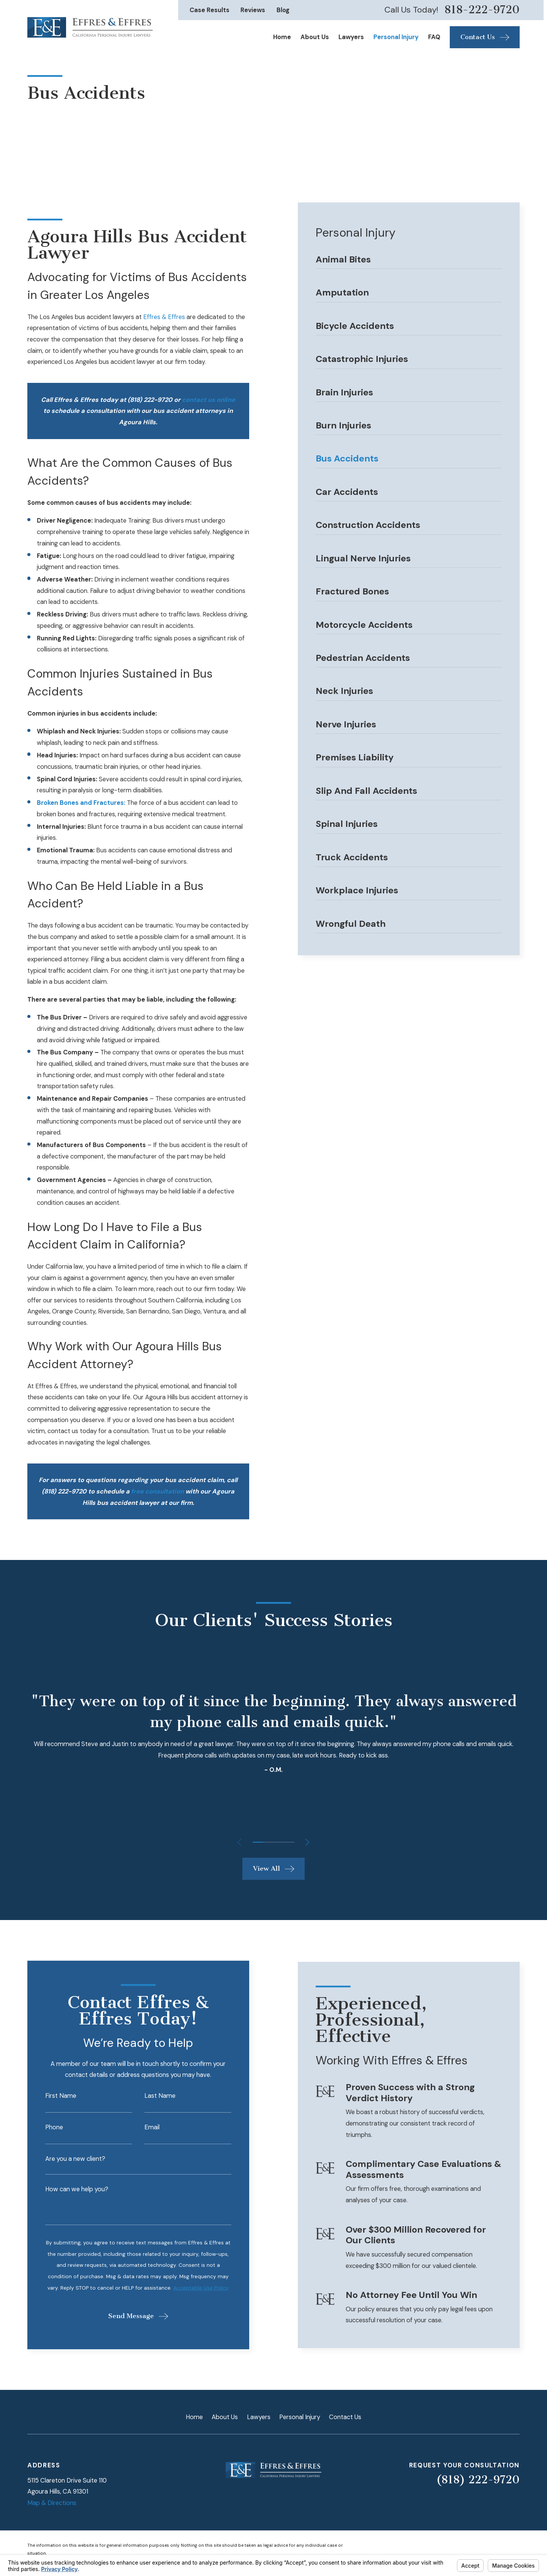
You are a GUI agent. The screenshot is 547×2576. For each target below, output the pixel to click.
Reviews (252, 10)
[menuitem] (409, 261)
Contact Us (345, 2417)
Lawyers (258, 2417)
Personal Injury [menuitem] (396, 37)
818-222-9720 (482, 10)
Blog (283, 10)
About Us (225, 2417)
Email (142, 2127)
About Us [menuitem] (314, 37)
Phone (45, 2127)
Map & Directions (51, 2503)
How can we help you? (67, 2189)
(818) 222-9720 (478, 2479)
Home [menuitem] (282, 37)
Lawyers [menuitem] (351, 37)
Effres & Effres (164, 317)
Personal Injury (299, 2417)
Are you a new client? (66, 2159)
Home (194, 2417)
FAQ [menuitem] (434, 37)
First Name (51, 2096)
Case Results (209, 10)
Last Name (150, 2096)
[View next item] (307, 1842)
